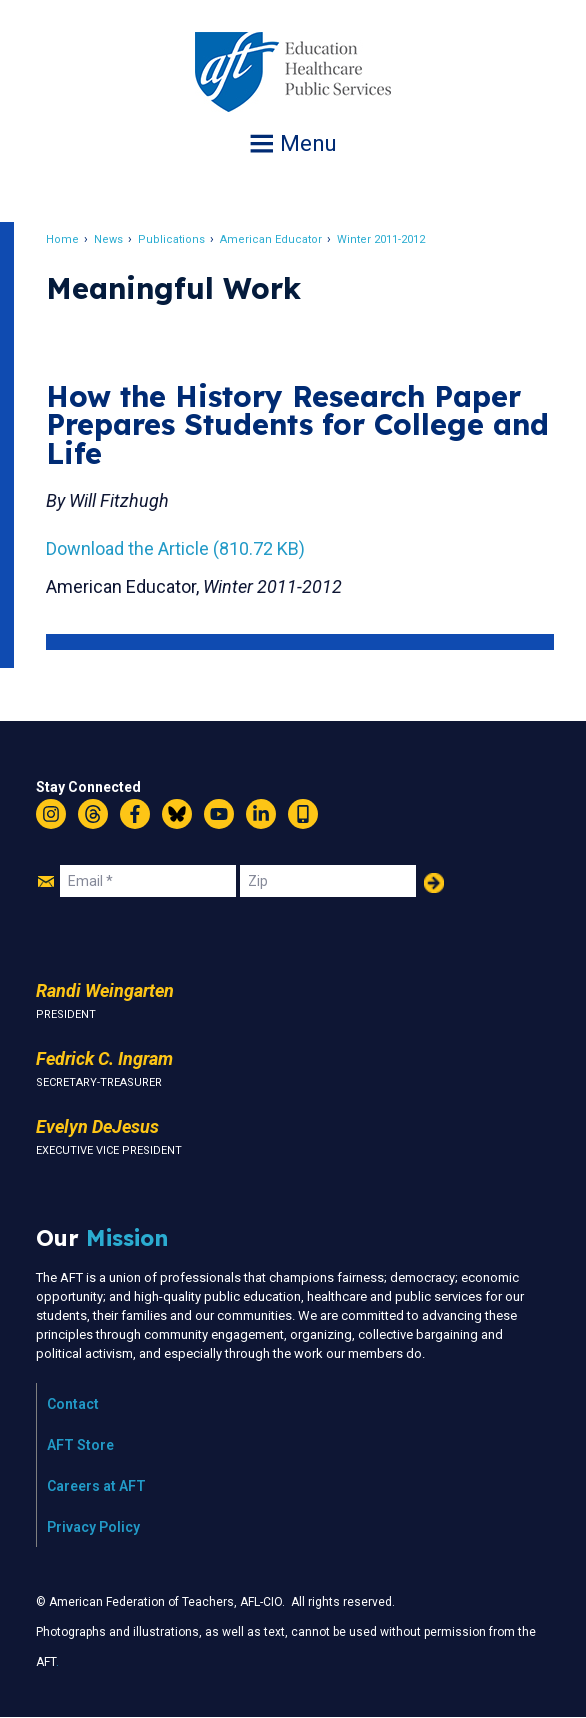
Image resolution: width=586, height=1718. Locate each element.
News (108, 239)
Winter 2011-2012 (381, 239)
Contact (73, 1404)
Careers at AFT (96, 1486)
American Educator (271, 239)
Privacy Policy (93, 1527)
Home (62, 239)
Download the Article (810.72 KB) (175, 548)
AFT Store (80, 1445)
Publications (171, 239)
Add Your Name (434, 883)
